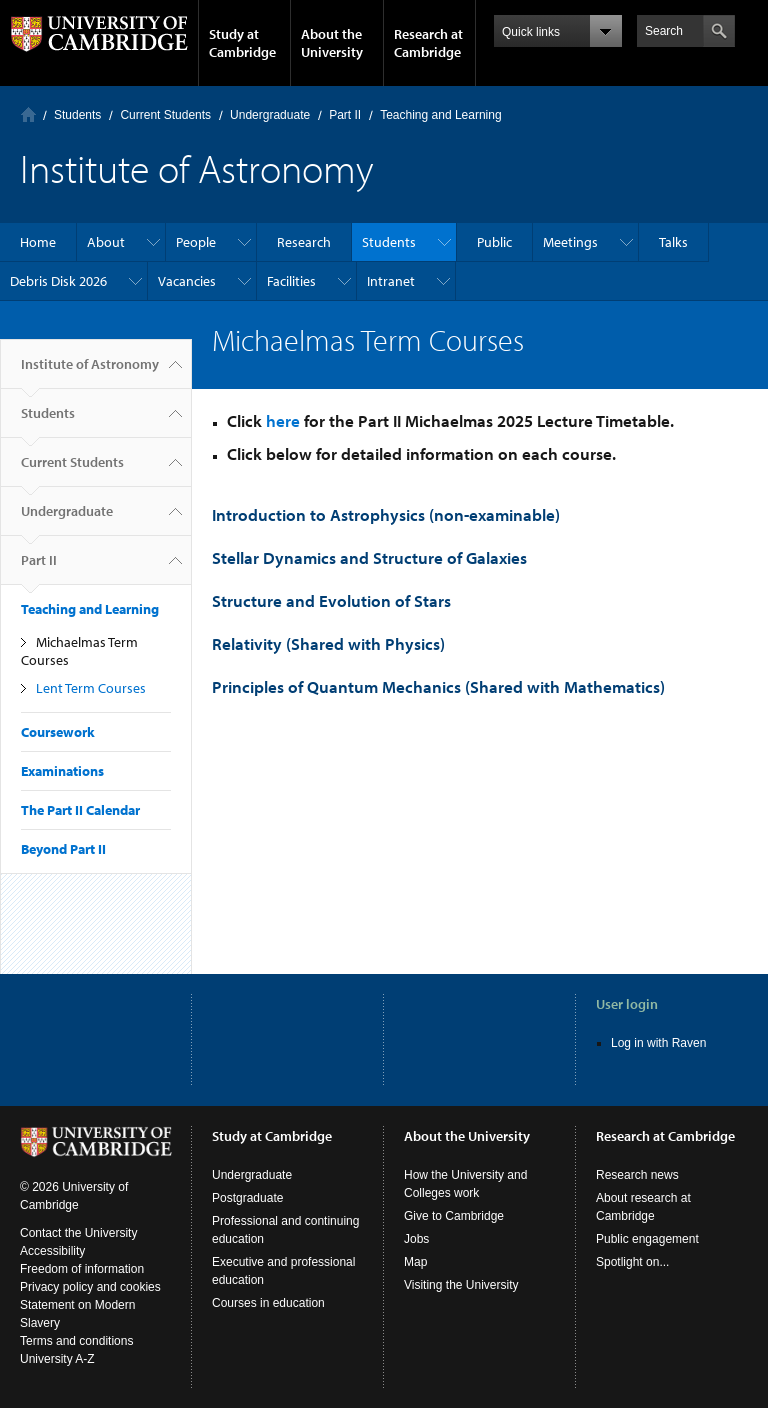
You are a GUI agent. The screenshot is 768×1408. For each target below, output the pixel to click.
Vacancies (187, 281)
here (283, 420)
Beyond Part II (63, 849)
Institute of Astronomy (90, 372)
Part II (345, 115)
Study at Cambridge (242, 43)
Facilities (291, 281)
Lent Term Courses (91, 688)
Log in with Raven (658, 1043)
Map (415, 1262)
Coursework (58, 732)
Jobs (416, 1239)
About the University (332, 43)
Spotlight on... (632, 1262)
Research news (637, 1175)
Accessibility (52, 1251)
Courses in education (268, 1303)
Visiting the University (461, 1285)
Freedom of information (82, 1269)
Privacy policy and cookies (90, 1287)
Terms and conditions (76, 1341)
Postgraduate (247, 1198)
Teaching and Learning (440, 115)
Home (28, 114)
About (106, 242)
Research (304, 242)
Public (494, 242)
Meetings (570, 242)
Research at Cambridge (428, 43)
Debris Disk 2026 (58, 281)
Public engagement (647, 1239)
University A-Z (57, 1359)
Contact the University (78, 1233)
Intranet (391, 281)
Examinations (62, 771)
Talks (673, 242)
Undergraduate (270, 115)
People (196, 242)
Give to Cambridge (454, 1216)
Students (77, 115)
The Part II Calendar (80, 810)
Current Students (165, 115)
